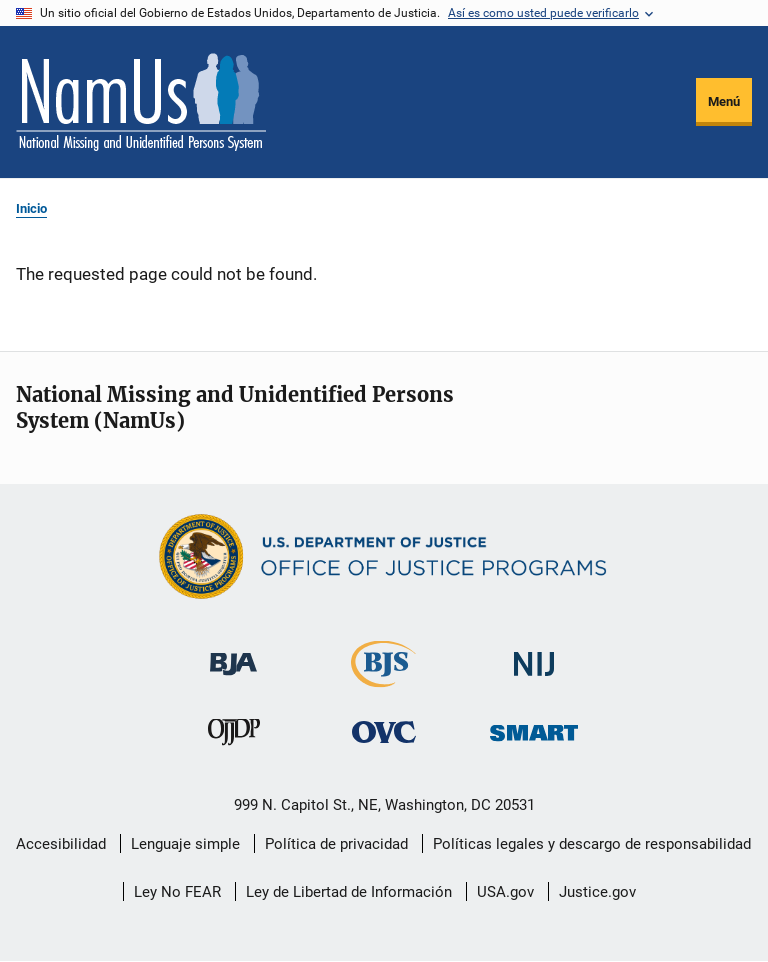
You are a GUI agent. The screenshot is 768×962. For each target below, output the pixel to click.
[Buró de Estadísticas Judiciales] (383, 678)
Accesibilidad (61, 844)
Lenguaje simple (185, 844)
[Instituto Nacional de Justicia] (534, 655)
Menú (724, 101)
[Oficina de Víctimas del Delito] (384, 731)
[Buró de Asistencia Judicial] (233, 654)
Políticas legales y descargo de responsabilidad (592, 844)
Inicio (31, 208)
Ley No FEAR (177, 892)
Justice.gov (597, 892)
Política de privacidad (336, 844)
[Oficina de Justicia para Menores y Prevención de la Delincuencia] (234, 736)
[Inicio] (141, 102)
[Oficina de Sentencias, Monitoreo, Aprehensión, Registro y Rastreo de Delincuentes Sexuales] (534, 727)
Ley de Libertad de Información (349, 892)
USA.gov (505, 892)
